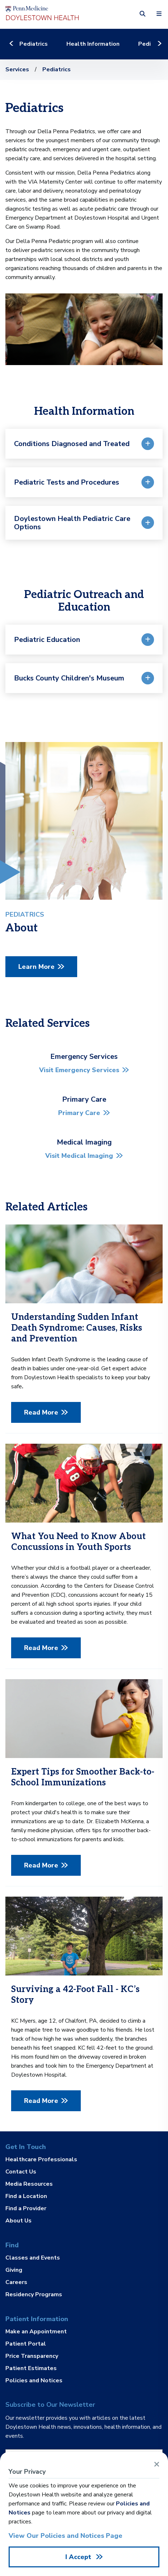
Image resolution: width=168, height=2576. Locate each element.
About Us (18, 2220)
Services (17, 69)
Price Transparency (31, 2356)
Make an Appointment (36, 2332)
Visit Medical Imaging (79, 1155)
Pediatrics (33, 44)
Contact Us (20, 2172)
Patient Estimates (31, 2368)
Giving (13, 2270)
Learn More (36, 966)
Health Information (93, 44)
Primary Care (79, 1113)
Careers (16, 2282)
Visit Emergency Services (79, 1070)
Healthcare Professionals (41, 2159)
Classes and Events (32, 2258)
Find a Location (26, 2196)
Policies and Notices (33, 2380)
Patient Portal (25, 2344)
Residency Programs (33, 2294)
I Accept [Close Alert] (79, 2557)
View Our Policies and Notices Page (65, 2535)
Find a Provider (25, 2208)
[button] (143, 14)
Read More (41, 1412)
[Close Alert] (156, 2464)
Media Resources (29, 2184)
